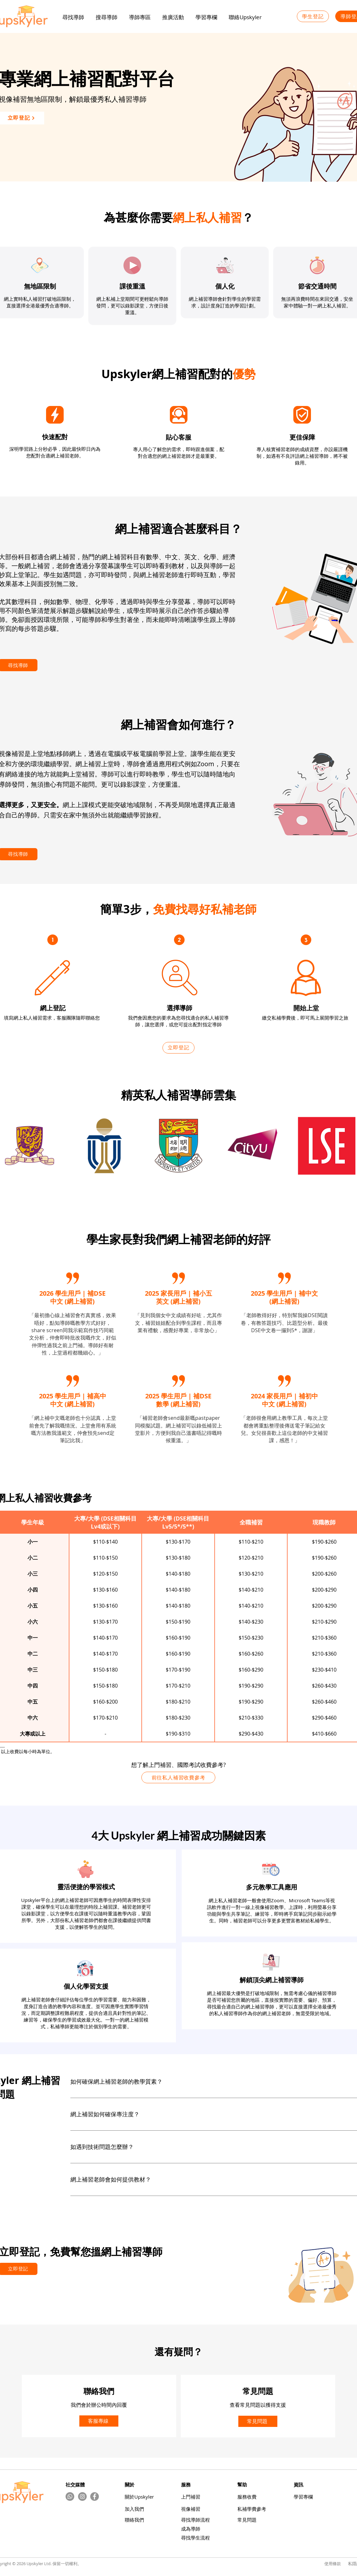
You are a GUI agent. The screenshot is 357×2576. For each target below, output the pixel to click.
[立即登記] (178, 1047)
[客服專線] (98, 2421)
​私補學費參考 (251, 2509)
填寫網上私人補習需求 (28, 1018)
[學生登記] (313, 16)
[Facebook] (94, 2496)
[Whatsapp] (70, 2496)
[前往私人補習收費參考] (178, 1777)
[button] (173, 17)
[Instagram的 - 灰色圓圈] (82, 2496)
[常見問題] (257, 2421)
